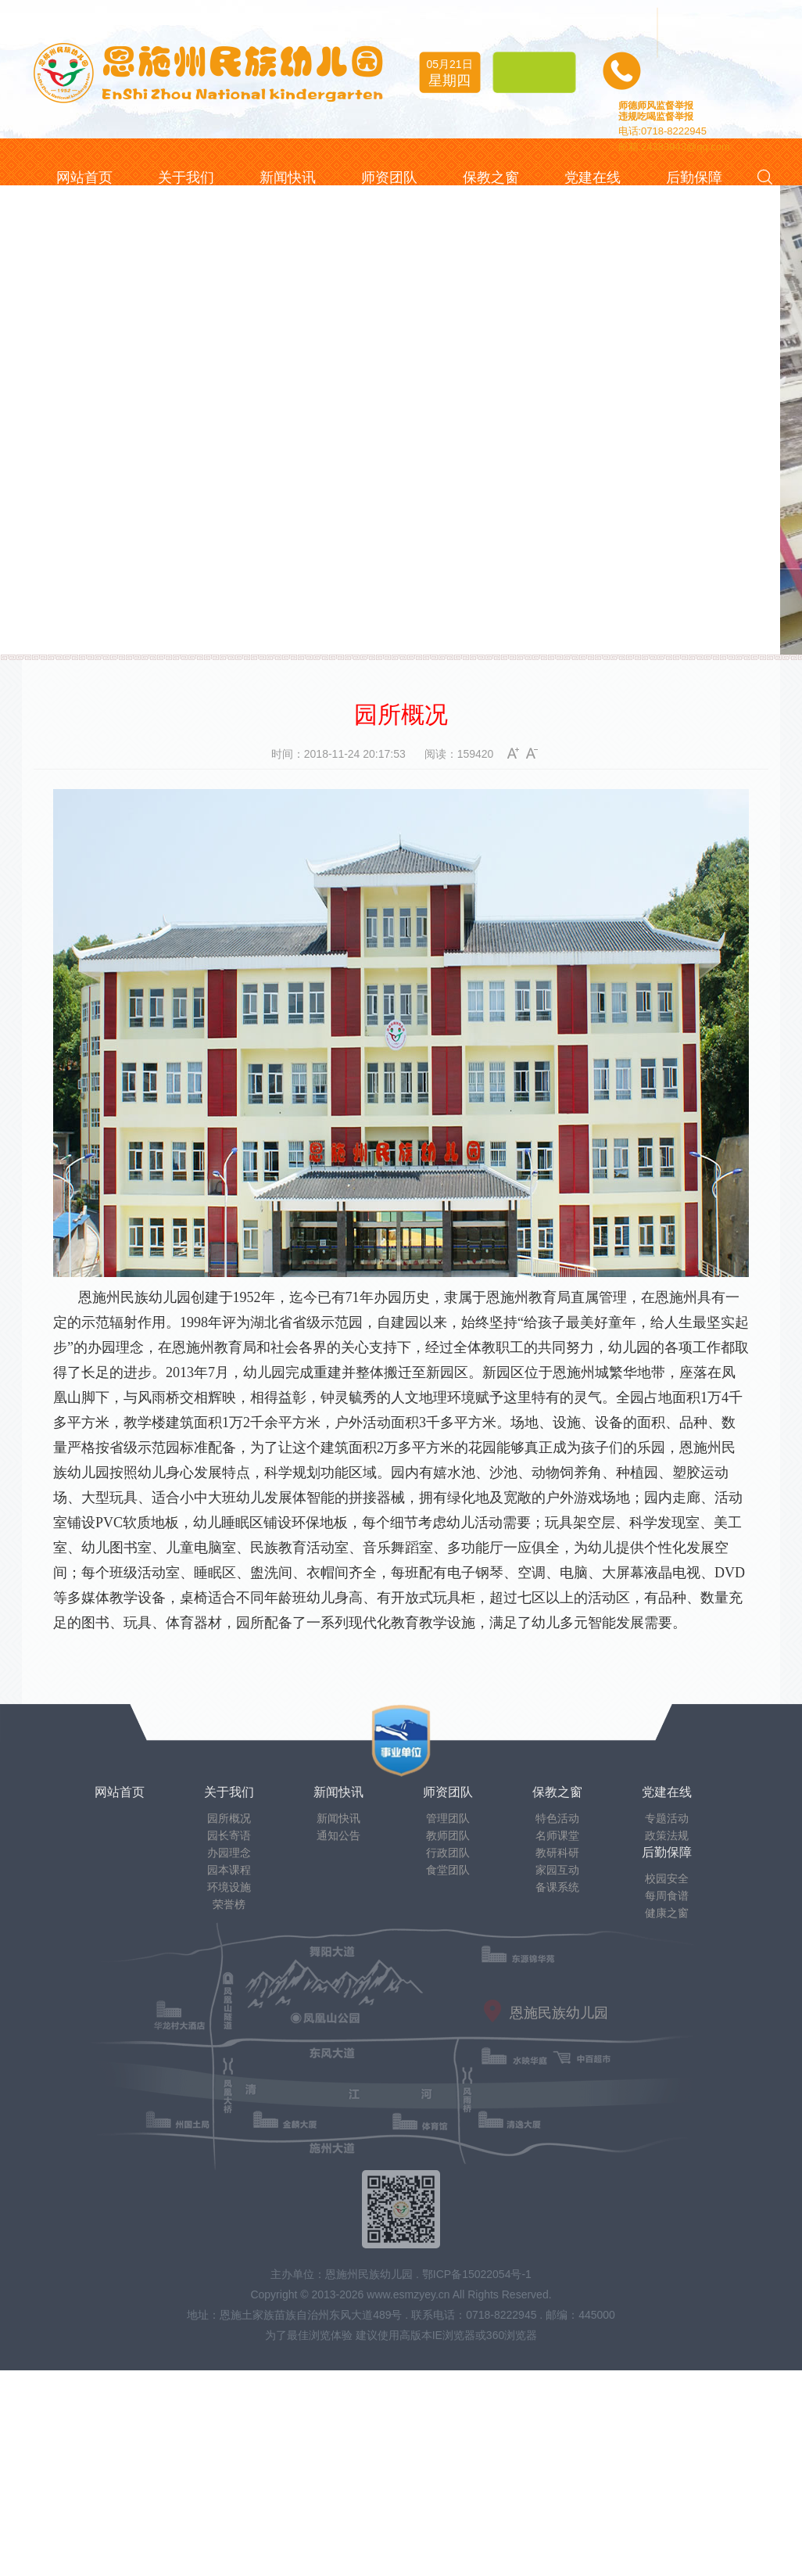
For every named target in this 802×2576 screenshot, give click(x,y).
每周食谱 (667, 1895)
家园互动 (557, 1870)
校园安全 (667, 1878)
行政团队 (448, 1852)
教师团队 (448, 1835)
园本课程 (229, 1870)
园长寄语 (229, 1835)
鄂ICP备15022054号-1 (477, 2274)
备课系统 (557, 1887)
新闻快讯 (338, 1818)
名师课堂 (557, 1835)
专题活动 (667, 1818)
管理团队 (448, 1818)
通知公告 (338, 1835)
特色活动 (557, 1818)
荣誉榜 (229, 1904)
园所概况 (229, 1818)
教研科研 (557, 1852)
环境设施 (229, 1887)
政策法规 (667, 1835)
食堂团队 (448, 1870)
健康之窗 (667, 1913)
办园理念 (229, 1852)
